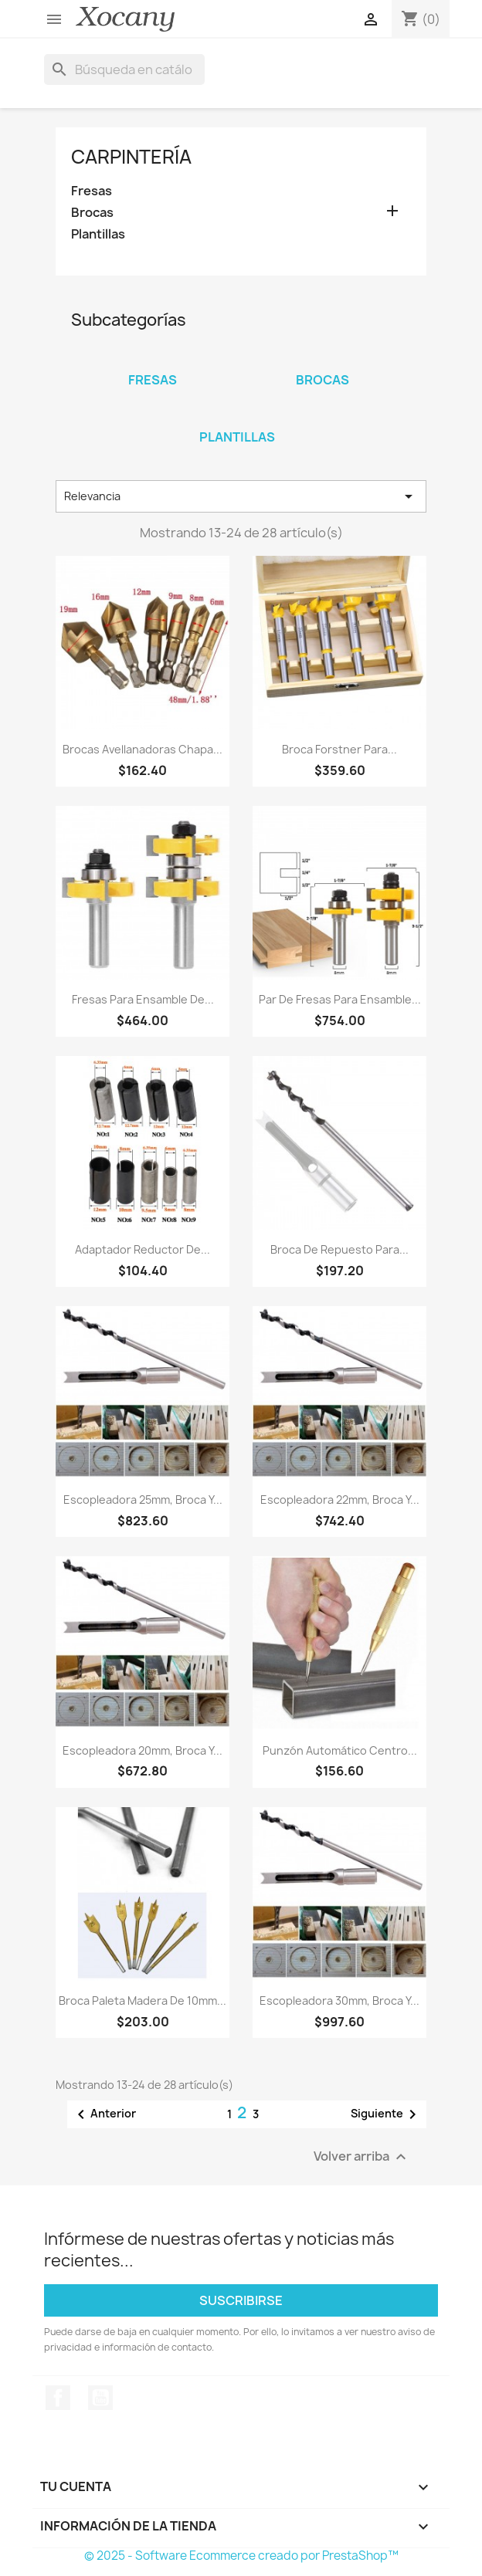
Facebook (58, 2397)
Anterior (104, 2114)
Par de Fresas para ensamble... (340, 999)
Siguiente (386, 2114)
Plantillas (98, 234)
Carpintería (131, 157)
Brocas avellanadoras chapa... (142, 749)
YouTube (100, 2397)
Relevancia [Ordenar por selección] (241, 496)
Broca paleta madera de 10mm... (142, 2000)
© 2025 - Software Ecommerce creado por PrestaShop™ (241, 2555)
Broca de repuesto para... (339, 1249)
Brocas (92, 213)
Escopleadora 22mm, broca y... (339, 1499)
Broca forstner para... (339, 749)
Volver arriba (362, 2156)
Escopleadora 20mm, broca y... (142, 1750)
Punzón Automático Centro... (340, 1750)
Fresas (91, 191)
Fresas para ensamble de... (143, 999)
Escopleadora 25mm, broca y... (142, 1499)
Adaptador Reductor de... (142, 1249)
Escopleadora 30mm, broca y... (339, 2000)
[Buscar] (124, 69)
